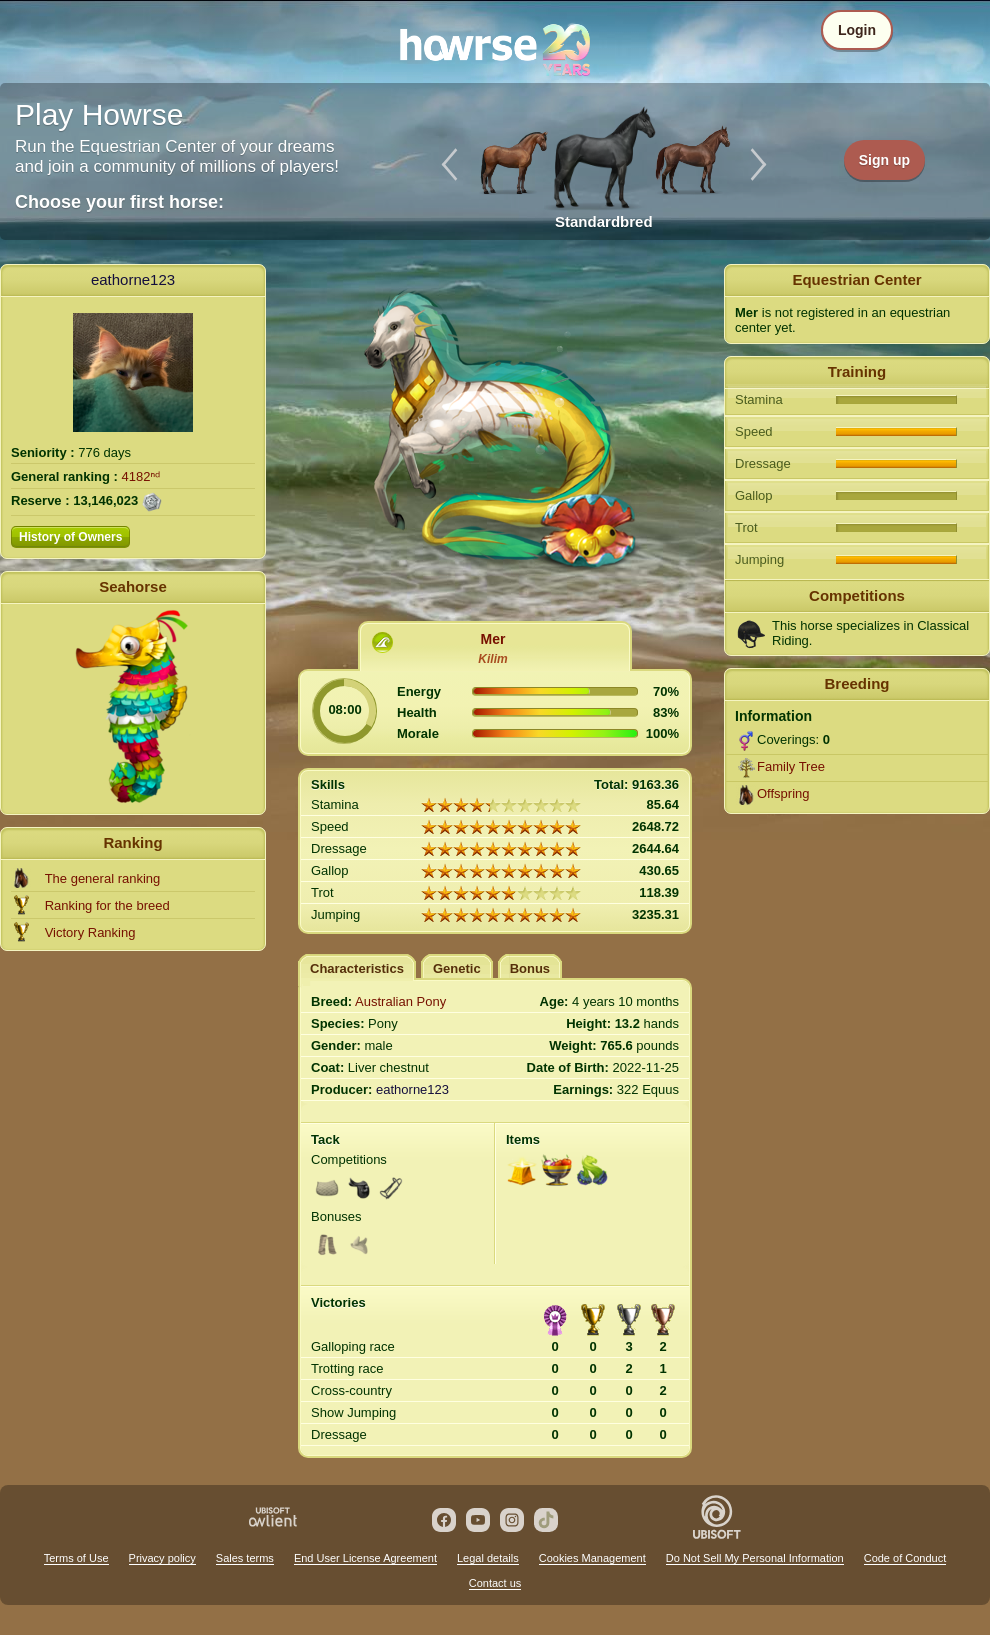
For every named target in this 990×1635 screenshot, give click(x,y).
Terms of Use (76, 1558)
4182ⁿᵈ (141, 476)
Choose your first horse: (119, 202)
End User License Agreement (365, 1558)
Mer (493, 639)
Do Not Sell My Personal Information (755, 1558)
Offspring (783, 793)
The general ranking (103, 878)
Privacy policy (162, 1558)
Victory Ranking (90, 932)
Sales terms (245, 1558)
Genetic (457, 968)
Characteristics (357, 968)
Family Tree (791, 766)
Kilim (492, 659)
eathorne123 (133, 279)
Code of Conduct (905, 1558)
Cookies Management (592, 1558)
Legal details (488, 1558)
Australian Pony (400, 1001)
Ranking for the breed (107, 905)
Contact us (495, 1583)
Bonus (530, 968)
